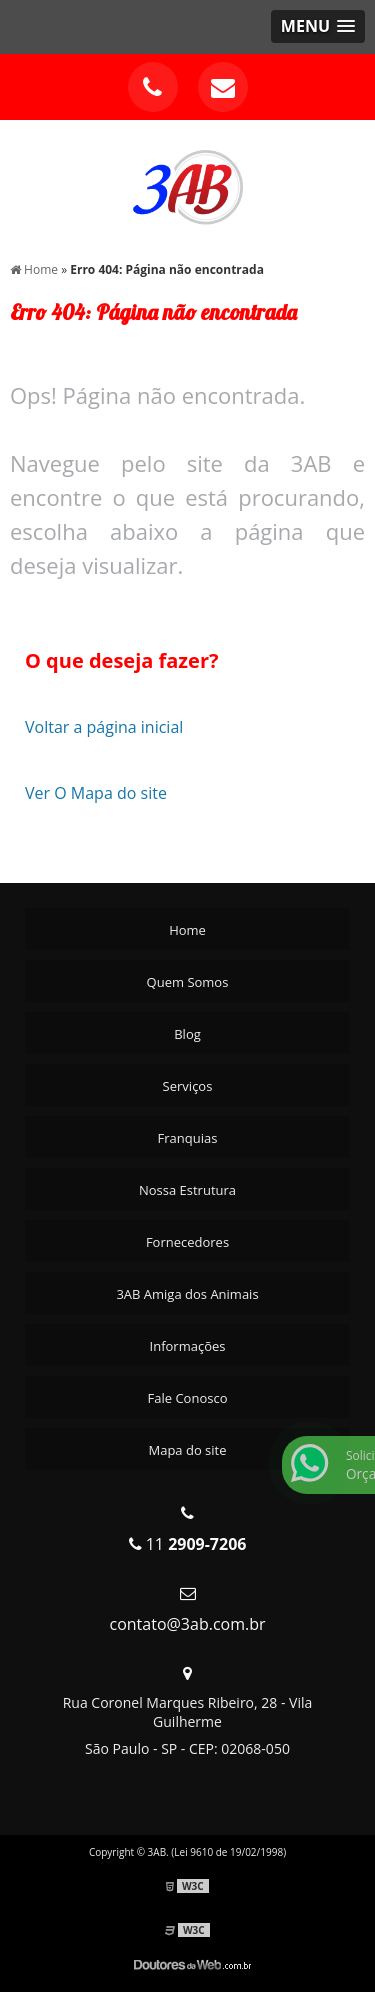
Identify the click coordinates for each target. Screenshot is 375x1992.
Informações (188, 1346)
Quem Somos (188, 982)
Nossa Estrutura (187, 1190)
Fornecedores (187, 1242)
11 (188, 1544)
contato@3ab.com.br (187, 1624)
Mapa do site (187, 1450)
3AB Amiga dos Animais (187, 1294)
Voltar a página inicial (104, 727)
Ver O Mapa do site (96, 793)
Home (187, 930)
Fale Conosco (188, 1398)
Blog (187, 1034)
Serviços (188, 1086)
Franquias (188, 1138)
